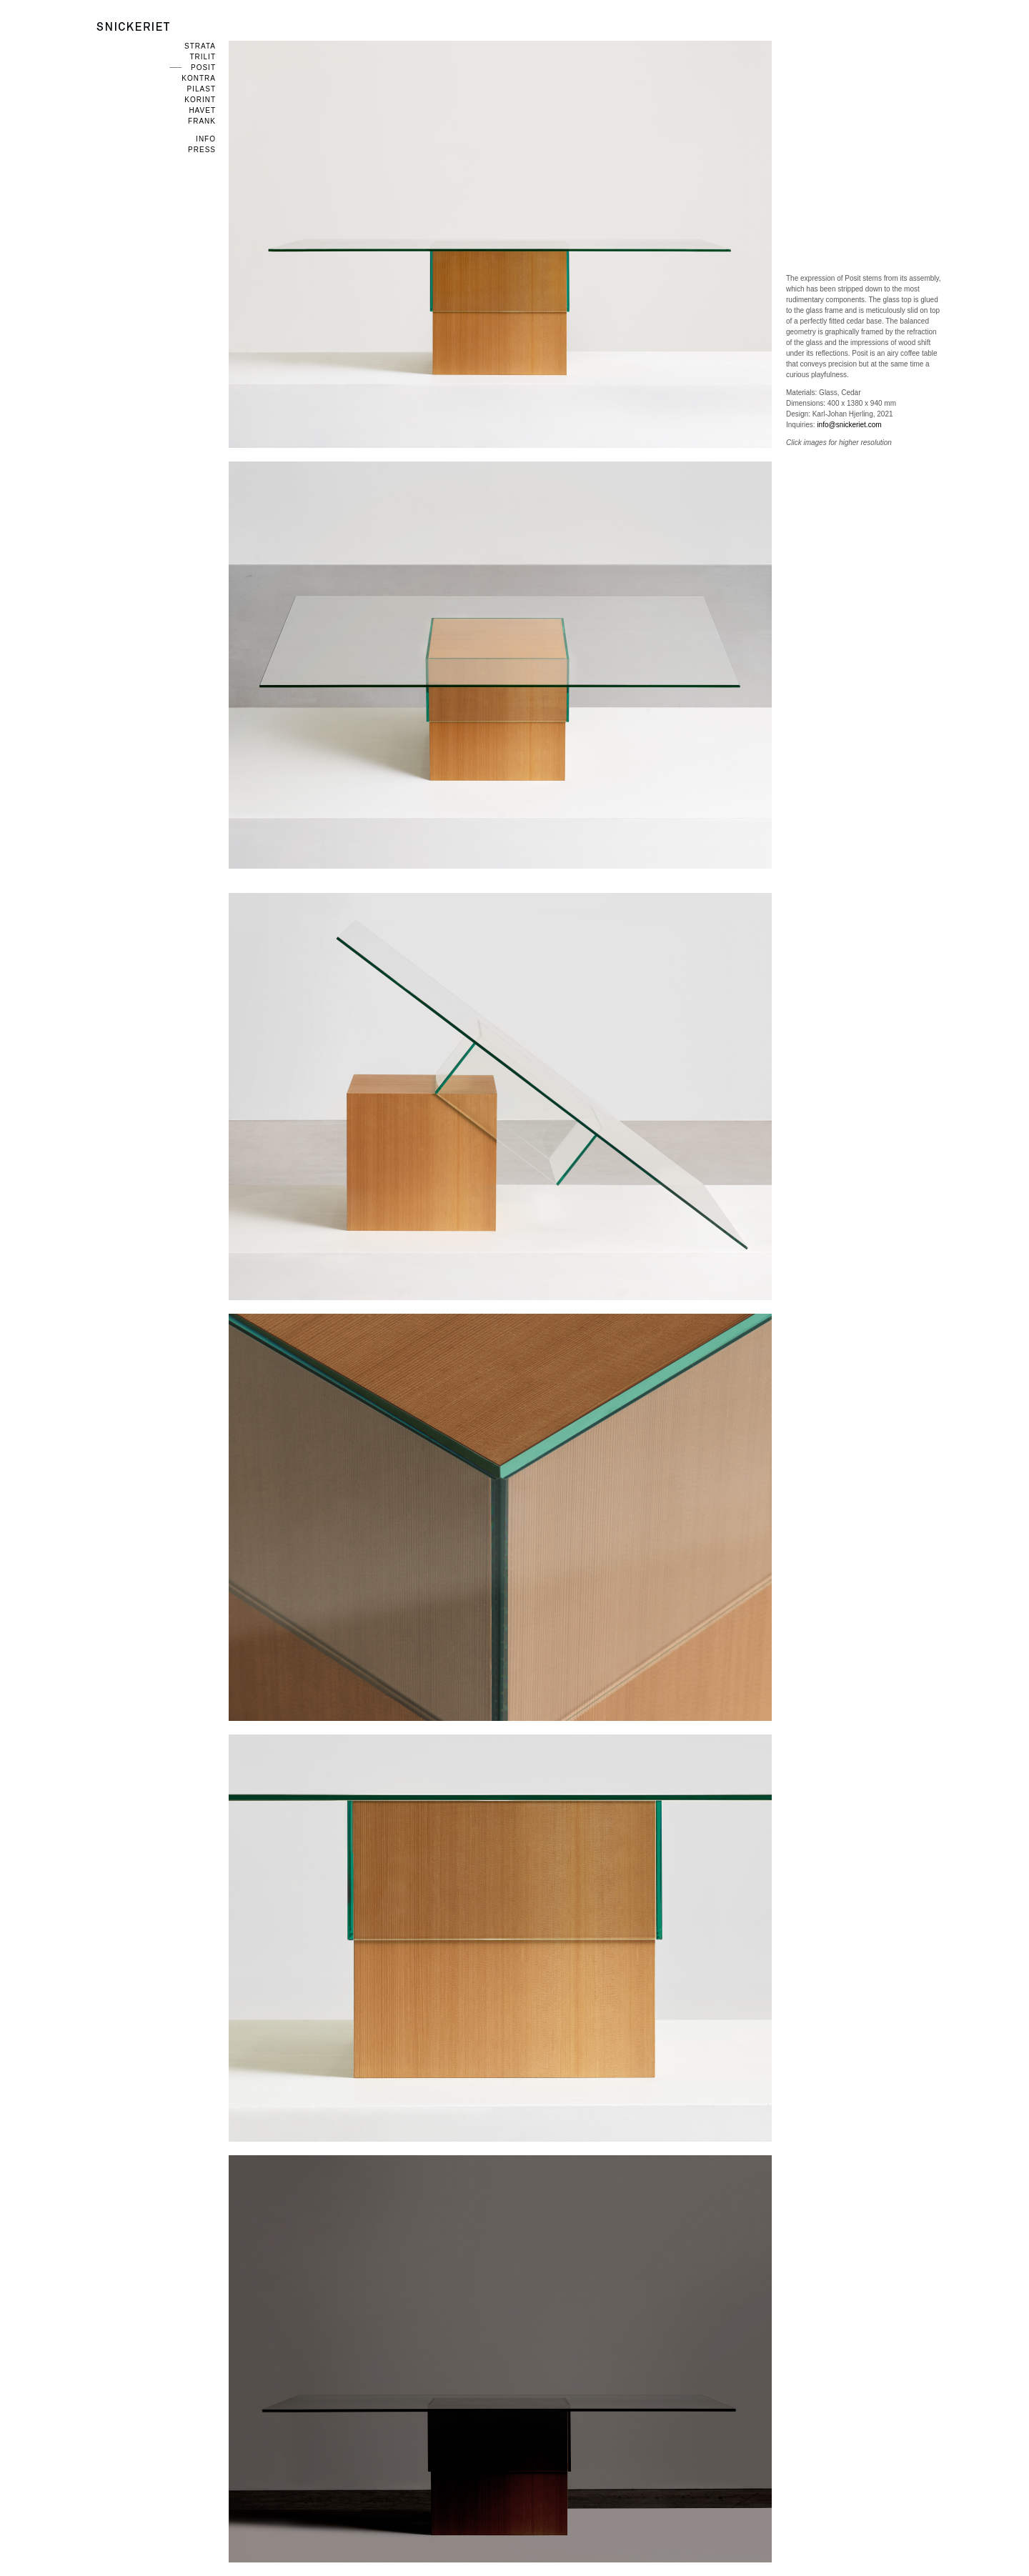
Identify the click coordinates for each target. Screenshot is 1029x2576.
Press (202, 150)
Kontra (199, 78)
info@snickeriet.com (849, 425)
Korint (200, 100)
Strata (200, 46)
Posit (203, 67)
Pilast (201, 89)
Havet (202, 110)
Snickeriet (132, 26)
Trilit (202, 57)
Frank (202, 121)
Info (206, 139)
